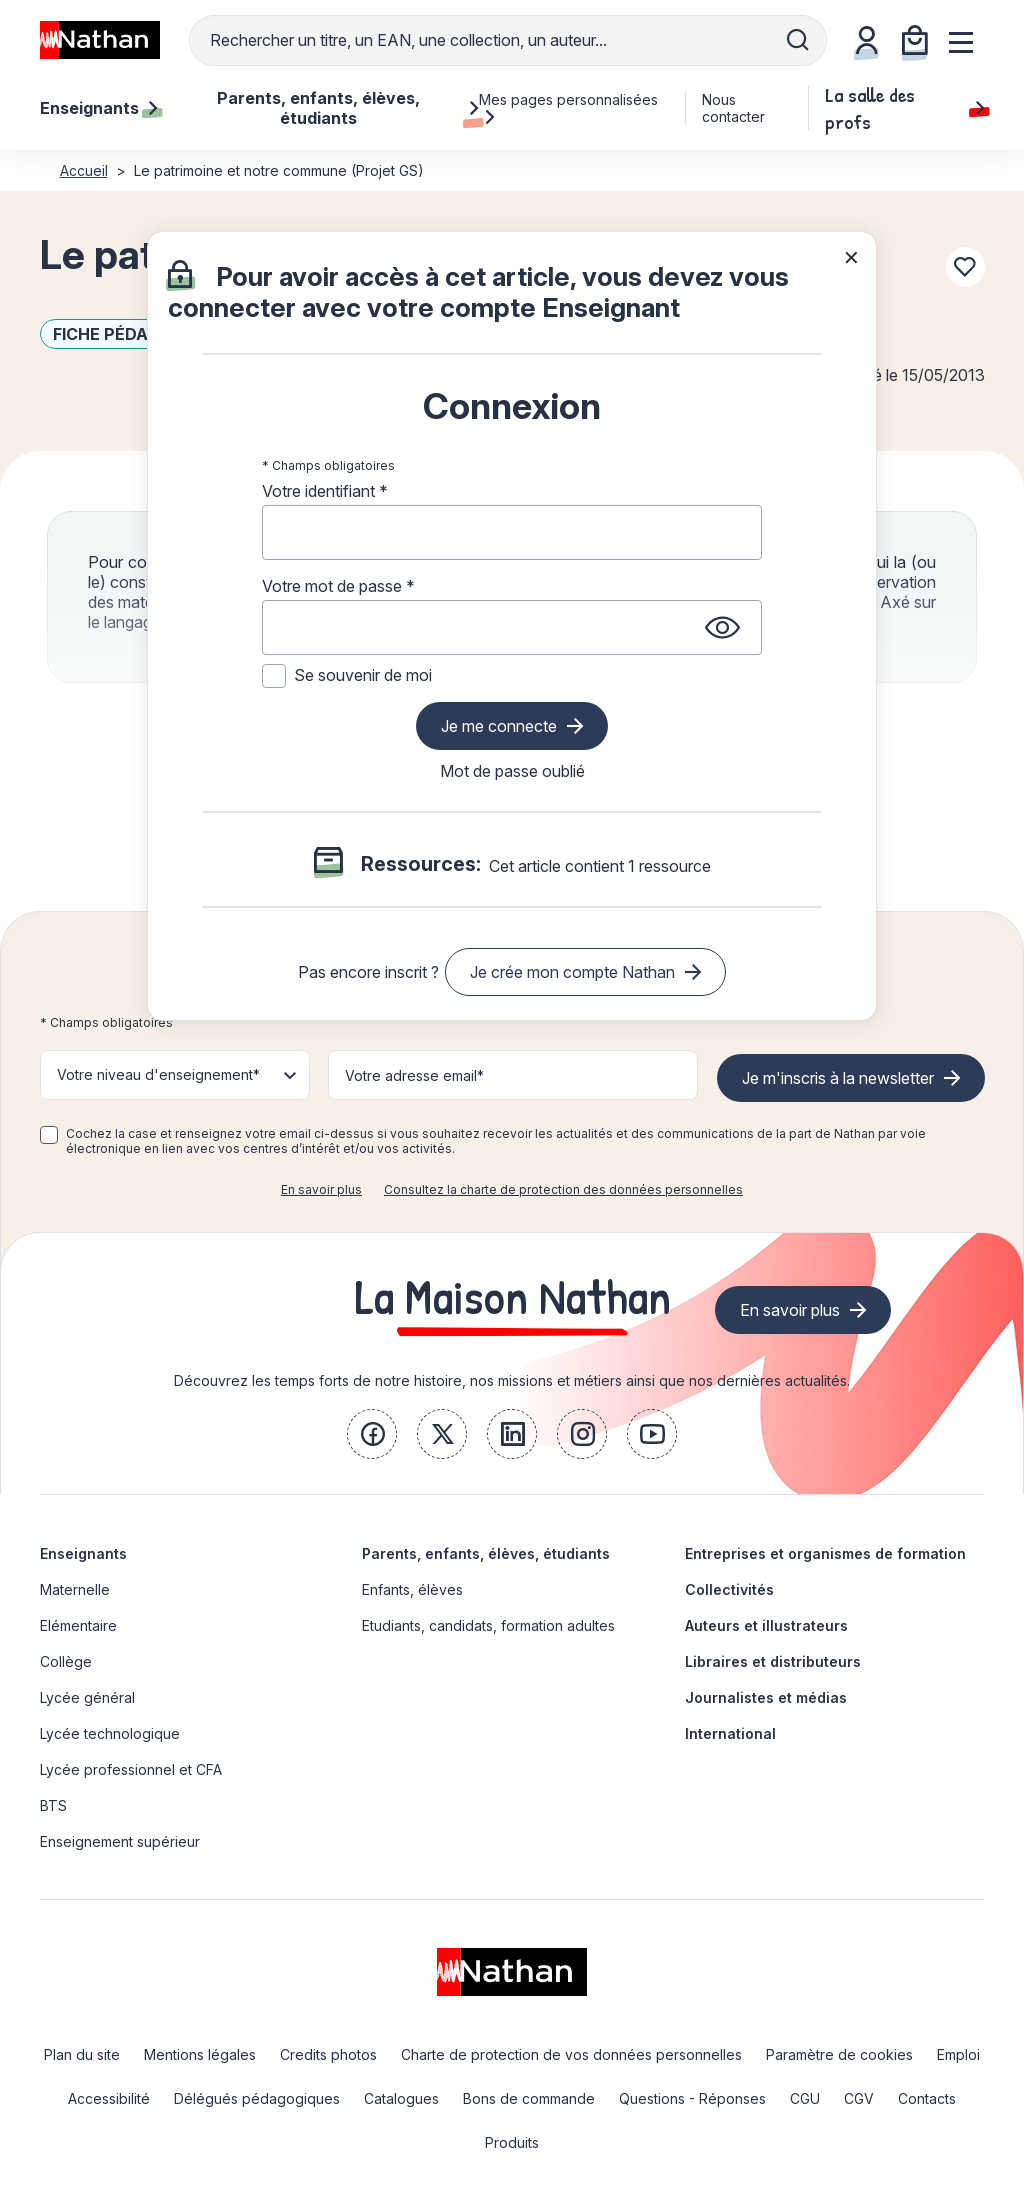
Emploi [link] (958, 2054)
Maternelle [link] (75, 1589)
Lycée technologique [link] (110, 1733)
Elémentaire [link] (78, 1625)
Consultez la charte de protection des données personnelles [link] (563, 1189)
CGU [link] (805, 2098)
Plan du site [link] (82, 2054)
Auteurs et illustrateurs (766, 1625)
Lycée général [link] (87, 1697)
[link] (372, 1434)
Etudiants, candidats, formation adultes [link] (488, 1625)
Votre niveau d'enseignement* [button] (158, 1074)
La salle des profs (904, 108)
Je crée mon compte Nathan (572, 972)
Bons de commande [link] (529, 2098)
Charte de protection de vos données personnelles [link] (571, 2054)
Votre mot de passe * (338, 586)
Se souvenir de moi (363, 675)
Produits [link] (512, 2142)
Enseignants (83, 1553)
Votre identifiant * (325, 491)
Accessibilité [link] (109, 2098)
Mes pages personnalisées (568, 108)
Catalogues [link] (401, 2098)
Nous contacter (733, 108)
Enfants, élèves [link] (412, 1589)
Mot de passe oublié (512, 771)
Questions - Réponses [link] (692, 2098)
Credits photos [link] (328, 2054)
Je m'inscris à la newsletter (838, 1078)
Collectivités (729, 1589)
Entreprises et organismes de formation (825, 1553)
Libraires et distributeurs (773, 1661)
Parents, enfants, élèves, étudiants (486, 1553)
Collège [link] (66, 1661)
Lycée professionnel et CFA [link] (131, 1769)
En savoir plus (321, 1189)
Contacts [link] (927, 2098)
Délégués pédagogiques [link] (257, 2098)
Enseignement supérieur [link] (120, 1841)
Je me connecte (499, 726)
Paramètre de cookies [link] (839, 2054)
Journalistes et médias (766, 1697)
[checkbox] (49, 1135)
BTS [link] (53, 1805)
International (730, 1733)
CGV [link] (859, 2098)
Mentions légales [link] (200, 2054)
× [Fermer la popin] (851, 256)
